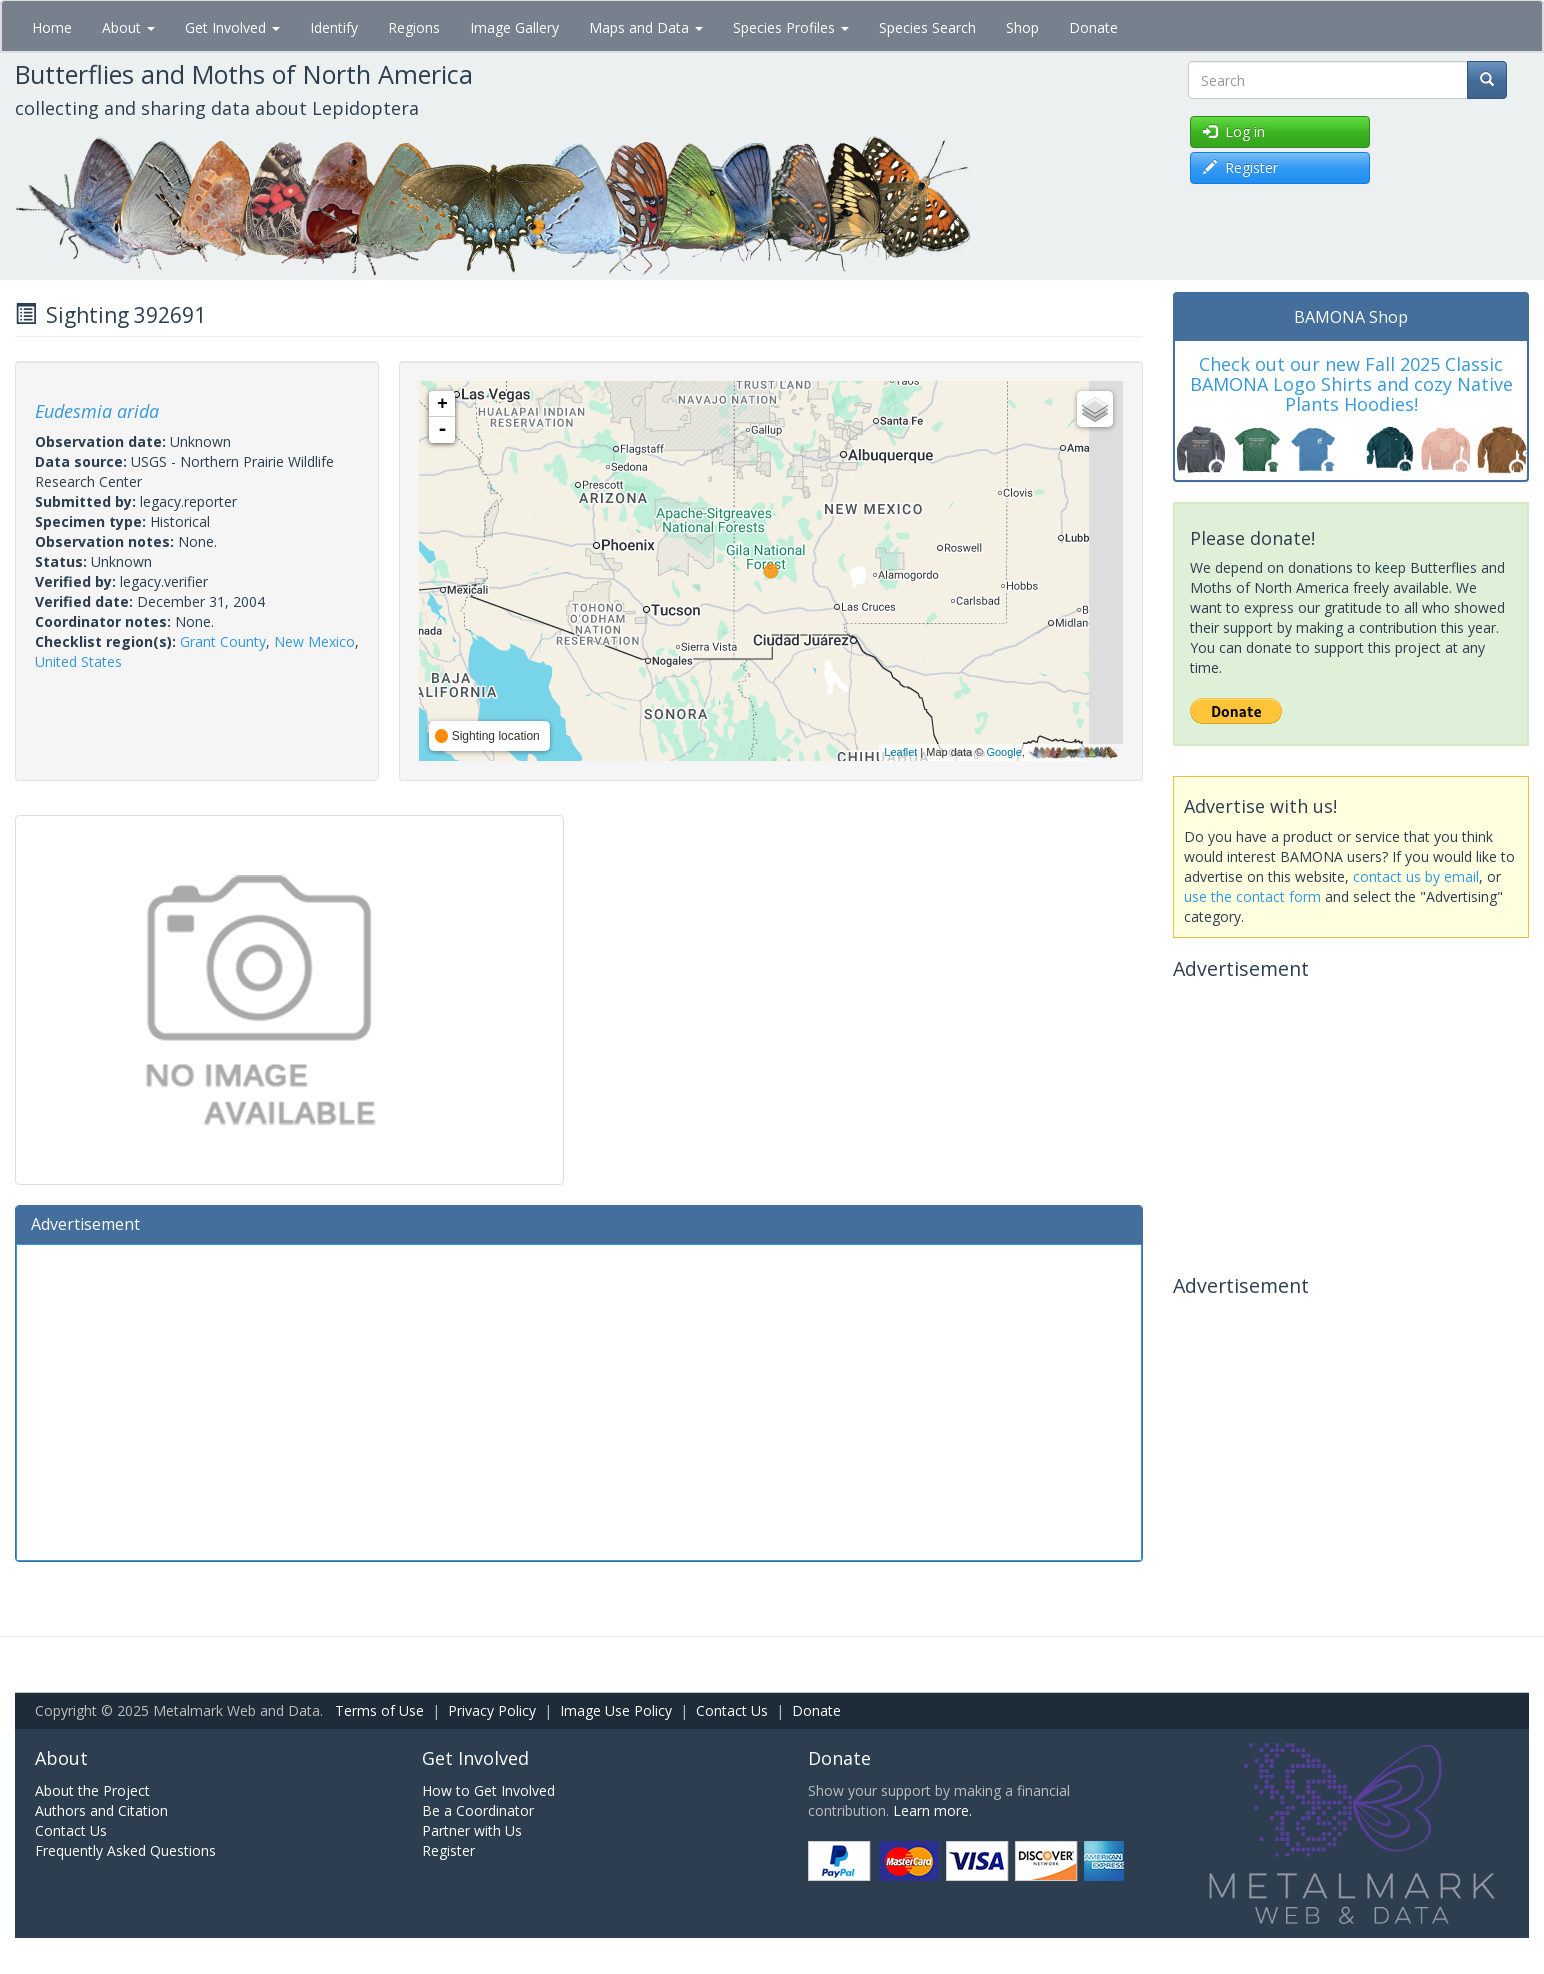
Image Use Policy (616, 1710)
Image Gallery (514, 27)
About (128, 27)
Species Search (927, 27)
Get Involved (232, 27)
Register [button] (1240, 167)
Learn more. (932, 1810)
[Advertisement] (579, 1400)
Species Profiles (791, 27)
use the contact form (1252, 896)
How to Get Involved (488, 1790)
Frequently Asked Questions (125, 1850)
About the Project (92, 1790)
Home (52, 27)
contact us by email (1416, 876)
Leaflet (900, 752)
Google (1003, 752)
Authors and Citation (101, 1810)
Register (448, 1850)
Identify (334, 27)
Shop (1022, 27)
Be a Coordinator (478, 1810)
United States (78, 661)
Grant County (223, 641)
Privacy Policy (492, 1710)
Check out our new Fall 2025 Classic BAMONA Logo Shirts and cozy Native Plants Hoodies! (1351, 384)
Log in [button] (1234, 131)
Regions (414, 27)
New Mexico (314, 641)
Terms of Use (379, 1710)
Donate (1093, 27)
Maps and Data (646, 27)
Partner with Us (472, 1830)
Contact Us (732, 1710)
